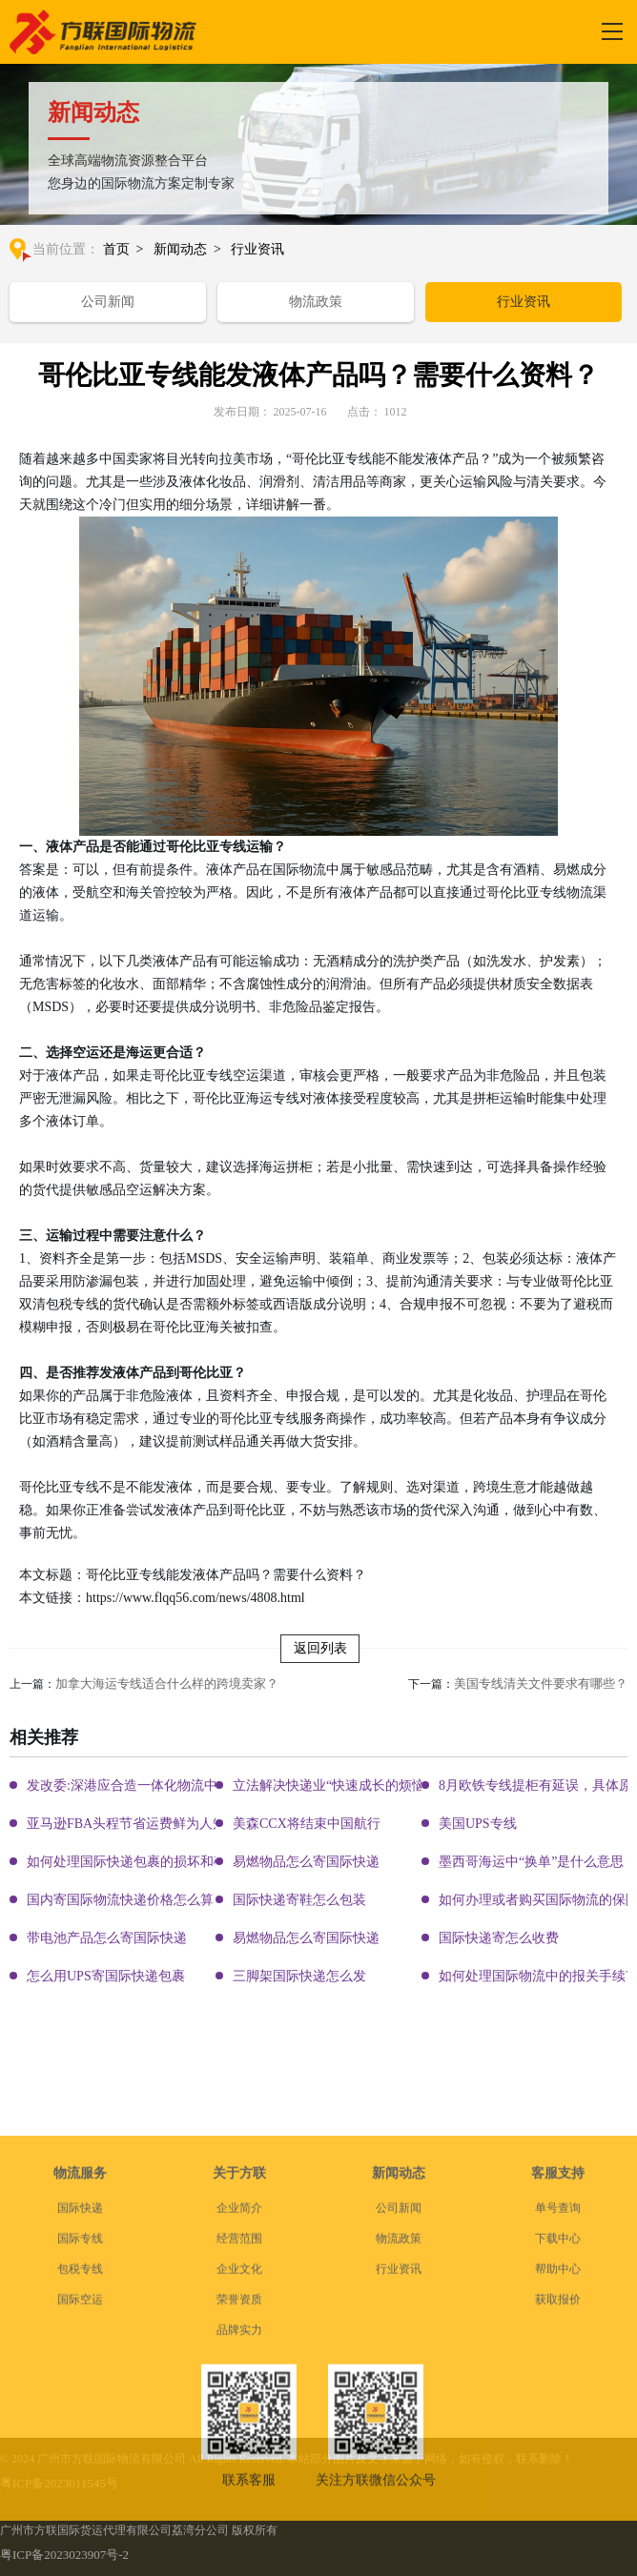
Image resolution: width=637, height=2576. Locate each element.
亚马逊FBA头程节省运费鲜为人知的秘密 (146, 1823)
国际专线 (80, 2397)
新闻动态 (180, 249)
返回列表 (320, 1648)
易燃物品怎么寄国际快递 (306, 1862)
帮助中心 (558, 2428)
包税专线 (80, 2428)
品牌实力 (239, 2489)
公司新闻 (107, 301)
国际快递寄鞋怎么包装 (299, 1900)
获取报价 (558, 2458)
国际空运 (80, 2458)
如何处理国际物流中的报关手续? (535, 1976)
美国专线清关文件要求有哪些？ (540, 1683)
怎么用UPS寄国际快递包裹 (106, 1976)
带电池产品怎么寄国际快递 (107, 1938)
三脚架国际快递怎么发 (299, 1976)
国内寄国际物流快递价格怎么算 (120, 1900)
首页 (116, 249)
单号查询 (558, 2367)
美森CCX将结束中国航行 (306, 1823)
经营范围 (239, 2397)
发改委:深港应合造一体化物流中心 (129, 1785)
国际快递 (80, 2367)
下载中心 (558, 2397)
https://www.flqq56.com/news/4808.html (195, 1598)
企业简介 (239, 2367)
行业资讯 (257, 249)
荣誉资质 (239, 2458)
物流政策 (315, 301)
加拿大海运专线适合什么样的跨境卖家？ (166, 1683)
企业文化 (239, 2428)
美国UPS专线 (478, 1823)
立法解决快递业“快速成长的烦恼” (332, 1785)
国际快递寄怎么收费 (499, 1938)
